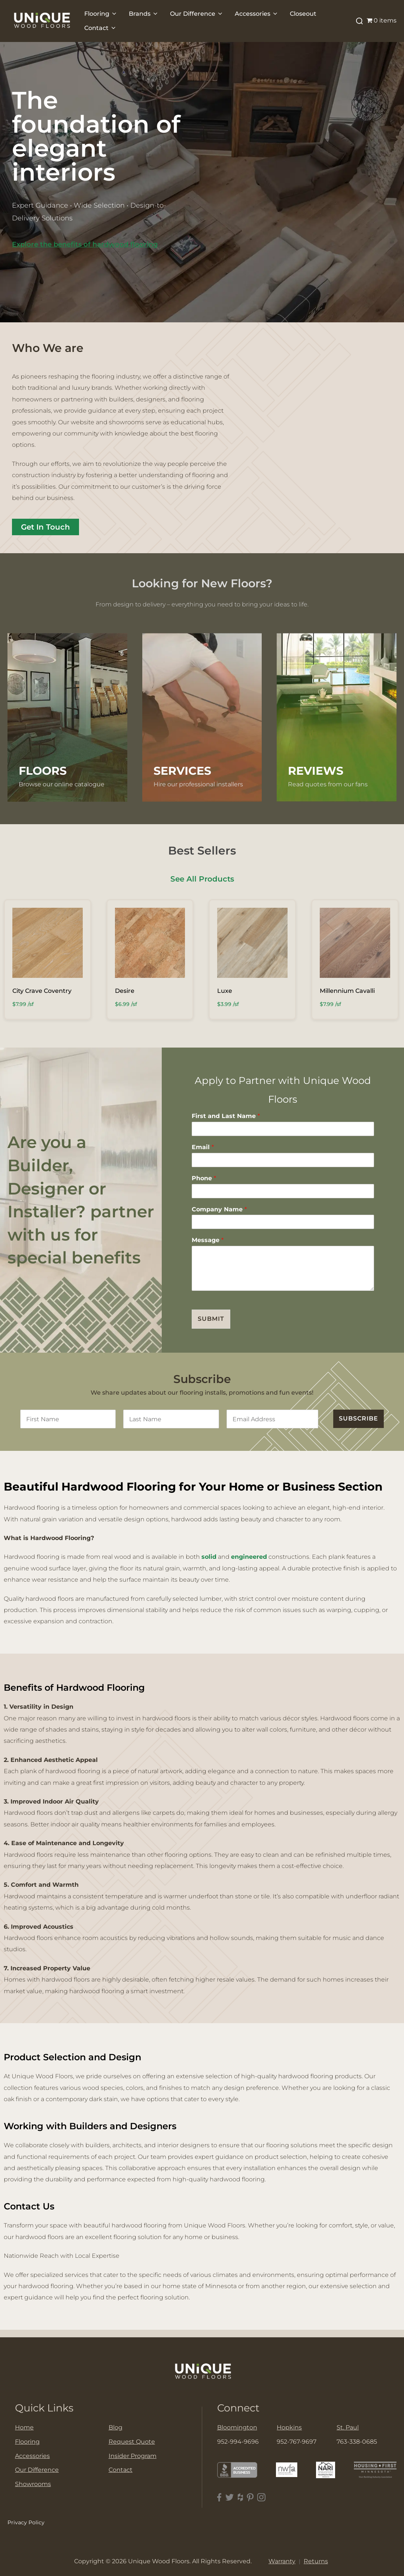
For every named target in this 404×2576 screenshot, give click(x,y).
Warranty (281, 2561)
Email (203, 1147)
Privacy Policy (26, 2522)
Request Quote (132, 2441)
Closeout (303, 13)
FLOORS (43, 771)
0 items (382, 20)
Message (208, 1240)
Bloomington (237, 2427)
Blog (115, 2427)
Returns (316, 2561)
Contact (100, 27)
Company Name (219, 1209)
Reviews (315, 771)
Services (182, 771)
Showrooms (33, 2484)
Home (24, 2427)
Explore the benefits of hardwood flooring (85, 244)
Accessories (257, 13)
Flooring (101, 13)
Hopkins (289, 2427)
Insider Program (133, 2455)
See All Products (202, 878)
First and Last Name (226, 1116)
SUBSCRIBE (358, 1418)
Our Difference (197, 13)
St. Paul (348, 2427)
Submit (211, 1318)
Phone (204, 1178)
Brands (144, 13)
